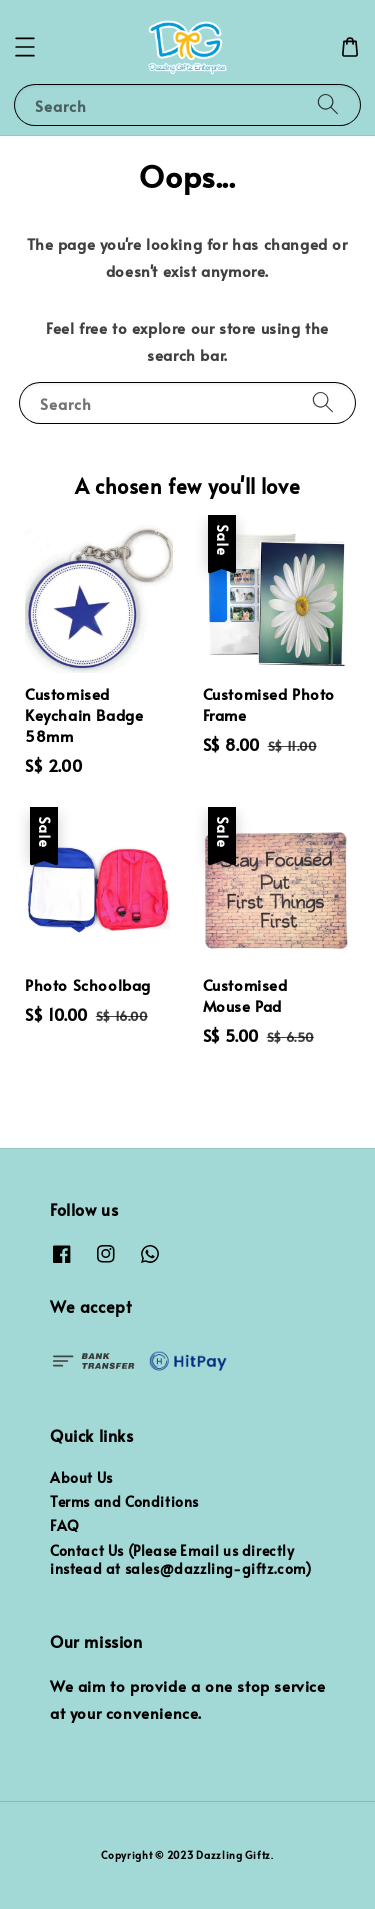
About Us (81, 1477)
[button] (25, 47)
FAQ (65, 1525)
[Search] (328, 104)
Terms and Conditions (124, 1501)
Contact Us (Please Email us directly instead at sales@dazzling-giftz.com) (181, 1559)
